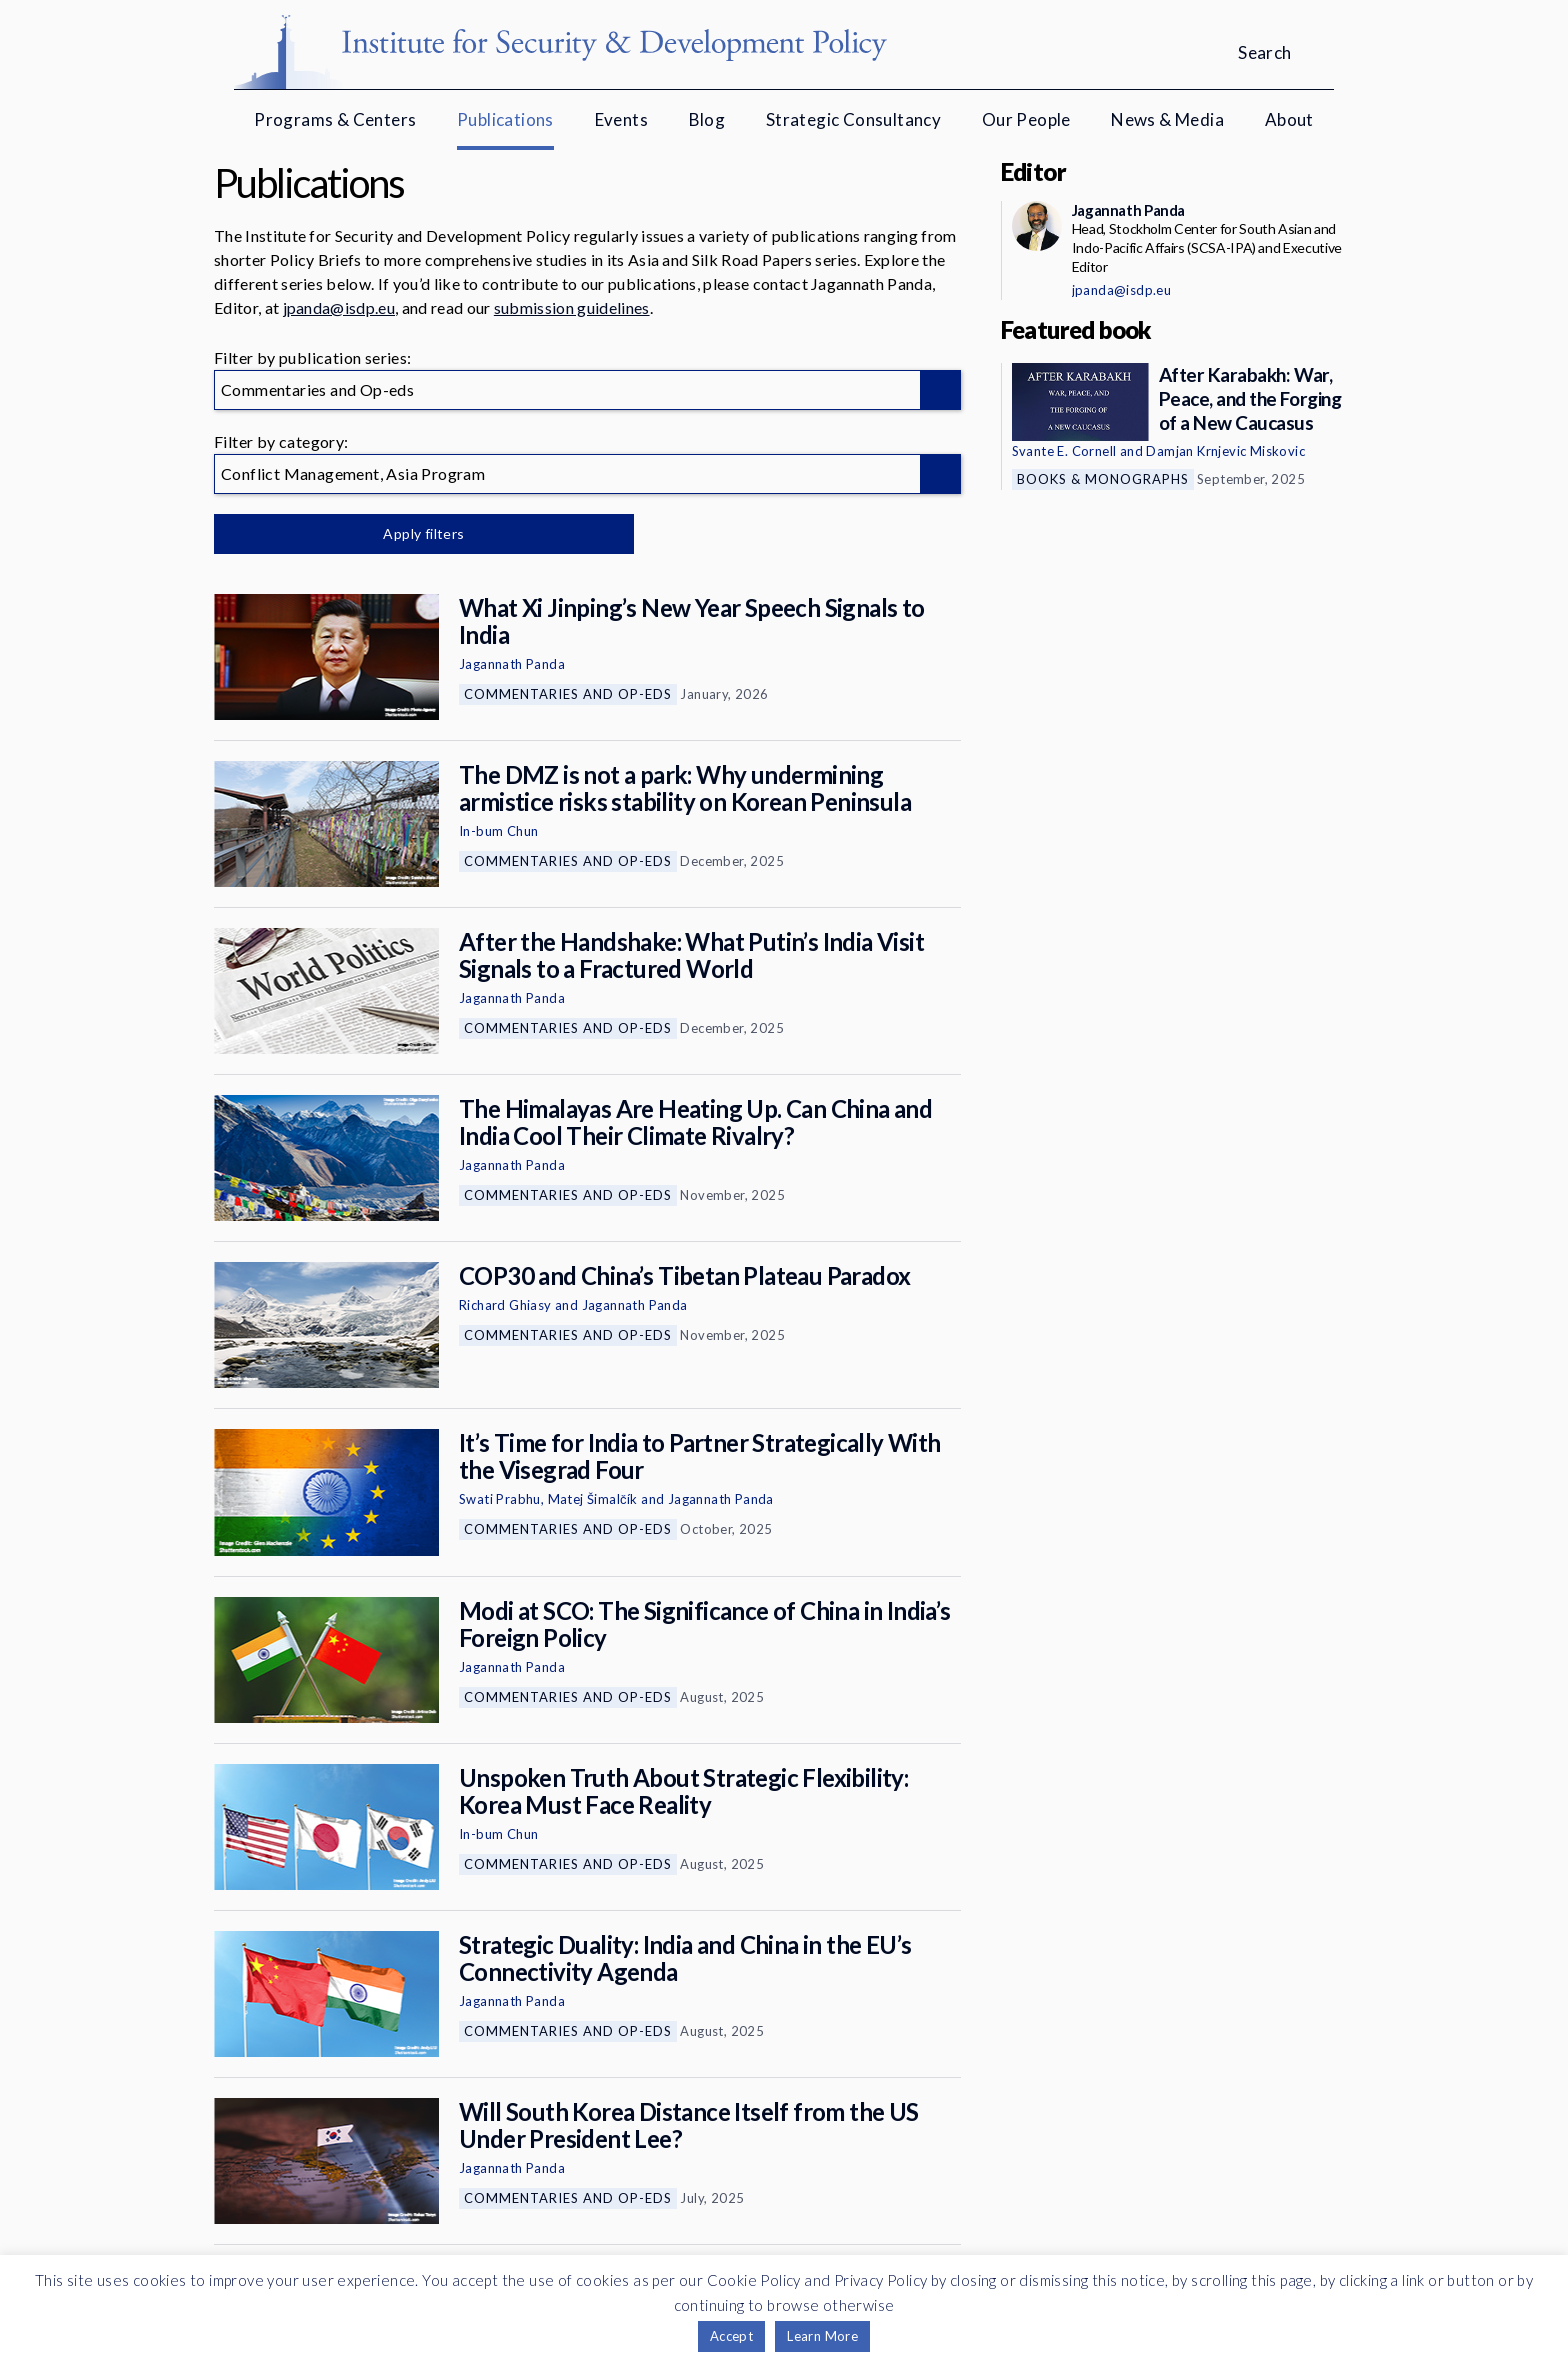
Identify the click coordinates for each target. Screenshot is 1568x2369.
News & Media (1167, 119)
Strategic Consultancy (853, 119)
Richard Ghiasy (505, 1305)
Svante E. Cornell (1064, 451)
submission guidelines (572, 307)
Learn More (822, 2336)
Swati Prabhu (500, 1499)
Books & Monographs (1103, 479)
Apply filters (423, 533)
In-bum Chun (498, 831)
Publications (505, 119)
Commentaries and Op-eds (568, 694)
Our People (1026, 119)
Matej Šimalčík (593, 1499)
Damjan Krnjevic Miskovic (1225, 451)
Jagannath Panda (512, 664)
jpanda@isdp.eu (339, 307)
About (1289, 119)
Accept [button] (731, 2336)
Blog (707, 119)
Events (621, 119)
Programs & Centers (335, 119)
